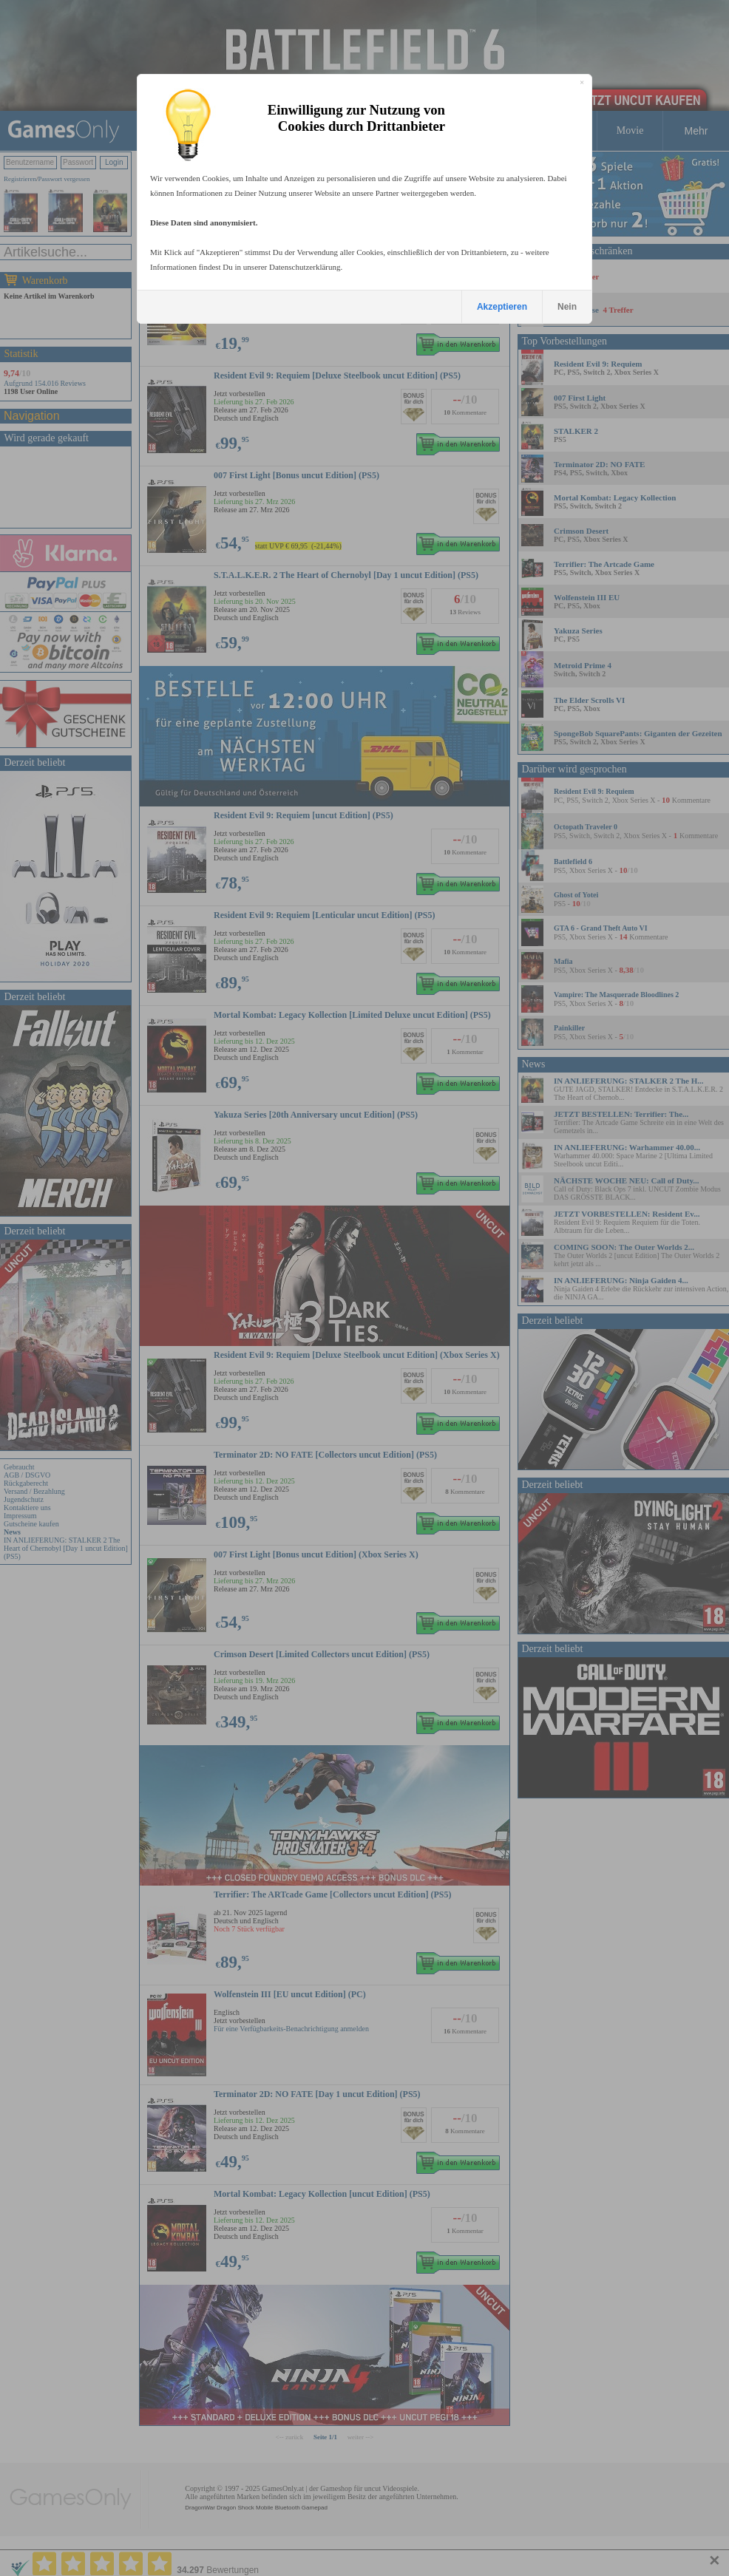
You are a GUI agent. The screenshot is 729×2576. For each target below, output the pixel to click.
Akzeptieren (502, 307)
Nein (567, 307)
